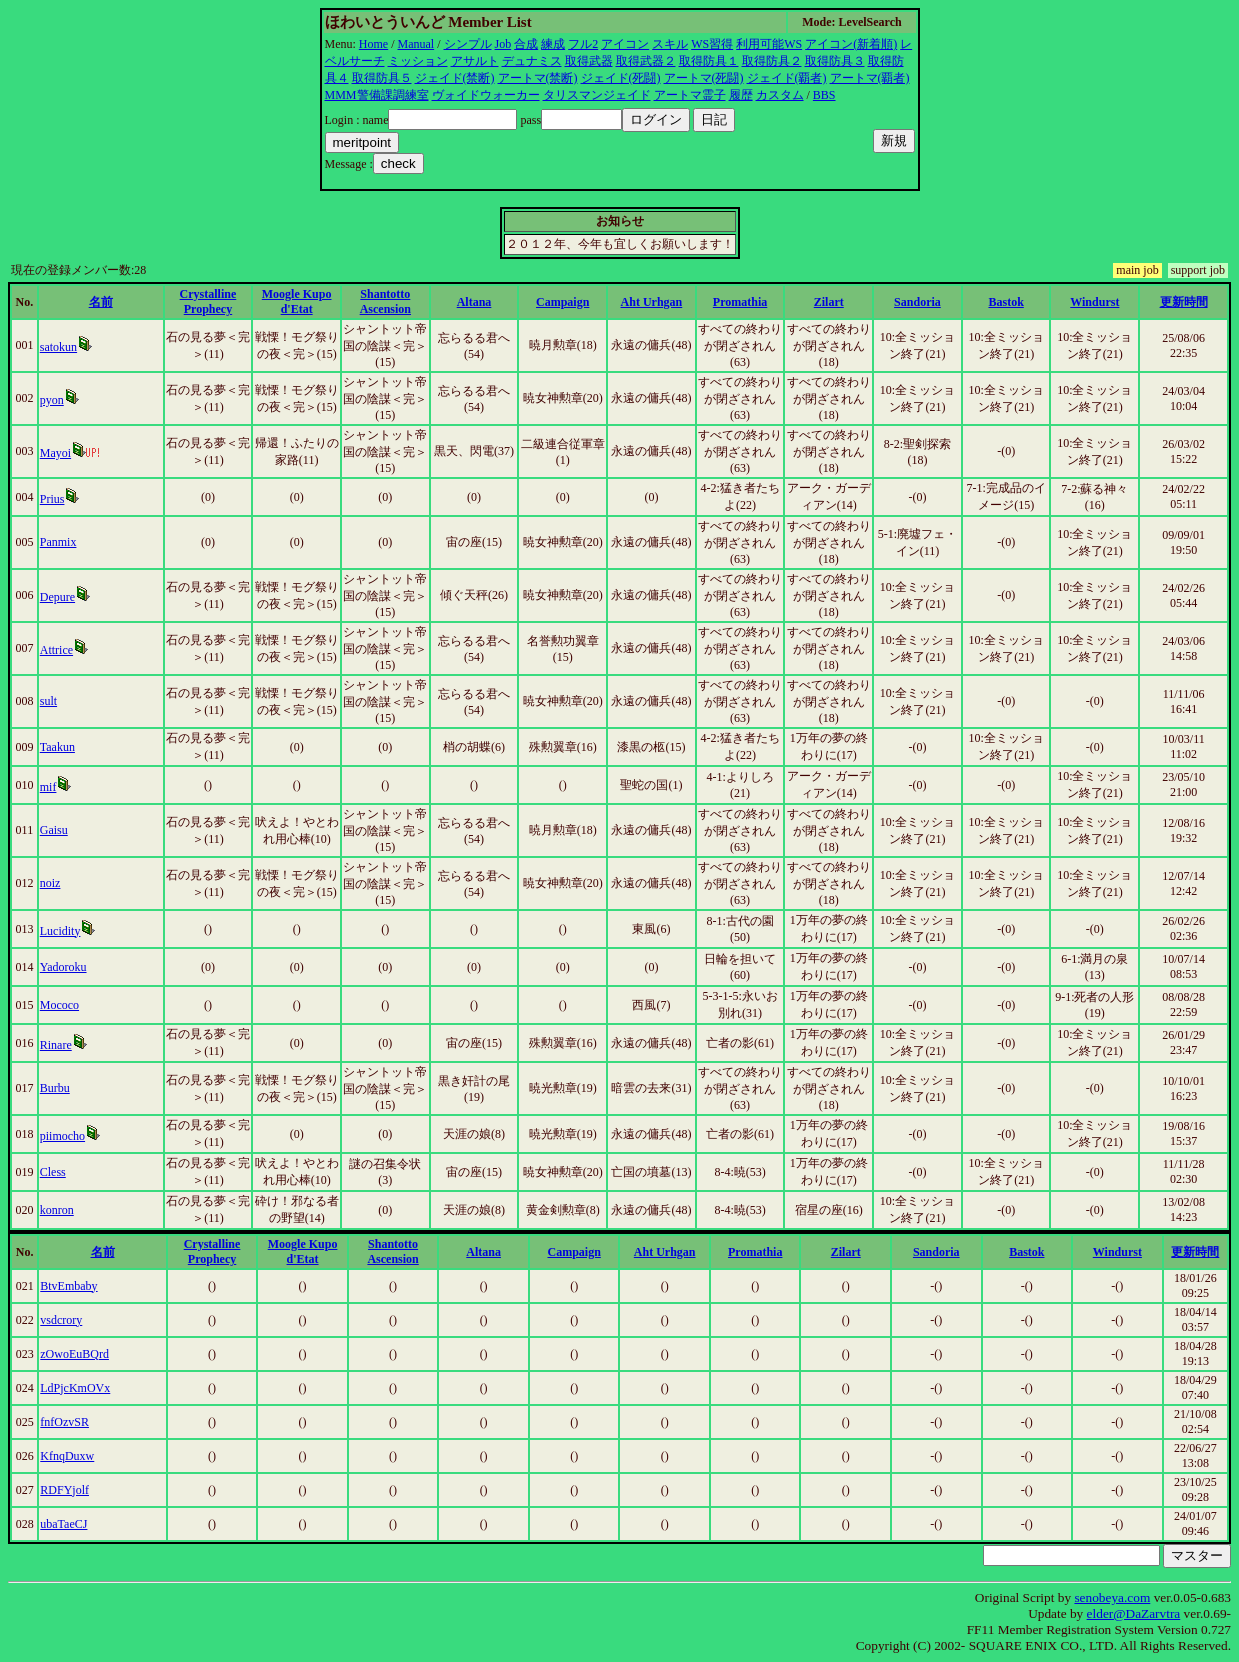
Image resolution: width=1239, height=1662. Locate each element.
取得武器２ (646, 61)
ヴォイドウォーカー (486, 95)
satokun (58, 347)
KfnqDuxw (67, 1456)
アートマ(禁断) (538, 78)
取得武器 (589, 61)
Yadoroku (63, 967)
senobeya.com (1112, 1597)
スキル (670, 44)
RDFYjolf (64, 1490)
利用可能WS (769, 44)
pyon (52, 400)
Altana (474, 302)
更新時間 (1184, 302)
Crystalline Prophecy (208, 301)
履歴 (741, 95)
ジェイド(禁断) (455, 78)
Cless (53, 1172)
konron (57, 1210)
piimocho (62, 1136)
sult (48, 701)
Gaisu (54, 830)
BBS (824, 95)
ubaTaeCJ (63, 1524)
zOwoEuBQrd (74, 1354)
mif (48, 787)
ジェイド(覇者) (787, 78)
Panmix (58, 542)
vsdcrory (61, 1320)
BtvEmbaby (68, 1286)
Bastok (1005, 302)
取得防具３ (835, 61)
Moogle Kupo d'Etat (297, 301)
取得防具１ (709, 61)
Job (503, 44)
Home (373, 44)
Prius (52, 499)
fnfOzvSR (64, 1422)
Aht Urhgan (652, 302)
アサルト (475, 61)
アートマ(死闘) (704, 78)
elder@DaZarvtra (1134, 1613)
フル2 (583, 44)
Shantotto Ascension (385, 301)
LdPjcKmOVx (75, 1388)
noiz (50, 883)
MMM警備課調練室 (377, 95)
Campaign (562, 302)
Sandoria (917, 302)
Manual (416, 44)
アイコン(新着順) (851, 44)
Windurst (1094, 302)
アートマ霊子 (690, 95)
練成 (553, 44)
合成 (526, 44)
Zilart (829, 302)
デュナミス (532, 61)
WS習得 (712, 44)
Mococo (59, 1005)
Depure (57, 597)
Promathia (740, 302)
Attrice (56, 650)
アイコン (625, 44)
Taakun (57, 747)
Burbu (55, 1088)
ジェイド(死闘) (621, 78)
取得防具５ (382, 78)
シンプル (468, 44)
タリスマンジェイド (597, 95)
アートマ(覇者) (870, 78)
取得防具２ (772, 61)
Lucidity (60, 931)
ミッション (418, 61)
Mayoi (55, 453)
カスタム (780, 95)
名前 (101, 302)
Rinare (56, 1045)
